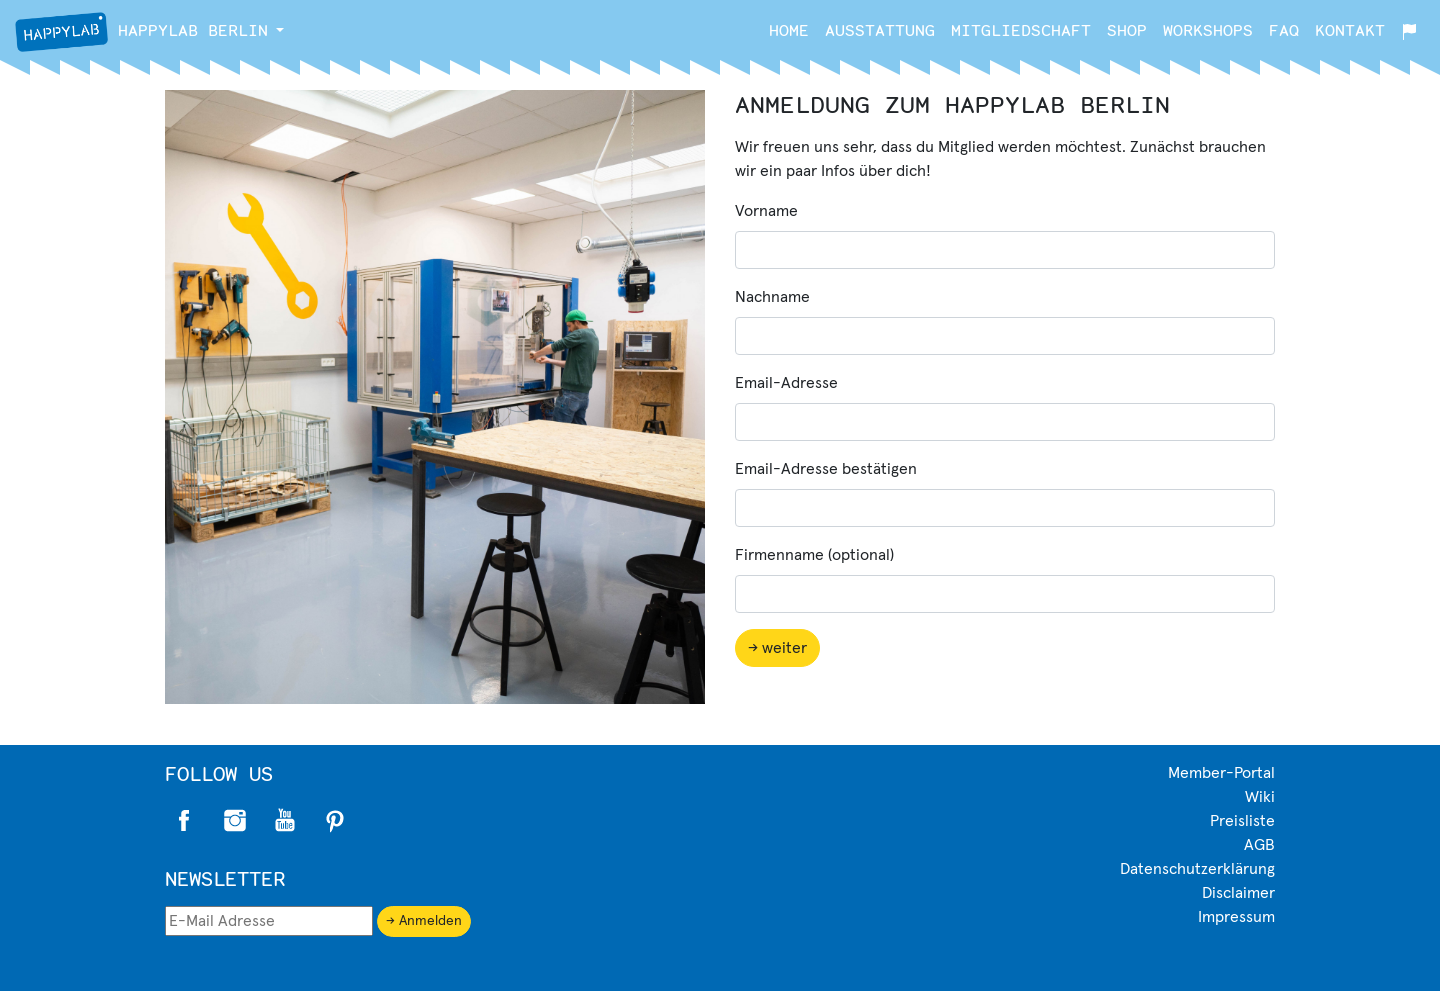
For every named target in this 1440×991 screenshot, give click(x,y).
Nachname (772, 297)
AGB (1259, 845)
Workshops (1208, 29)
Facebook (185, 821)
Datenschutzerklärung (1197, 869)
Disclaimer (1238, 893)
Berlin (141, 32)
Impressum (1236, 917)
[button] (280, 30)
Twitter (285, 821)
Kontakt (1350, 29)
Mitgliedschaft (1021, 29)
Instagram (235, 821)
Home (789, 29)
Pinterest (335, 821)
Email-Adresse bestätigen (826, 469)
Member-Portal (1221, 773)
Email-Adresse (786, 383)
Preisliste (1242, 821)
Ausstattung (880, 29)
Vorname (766, 211)
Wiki (1260, 797)
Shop (1127, 29)
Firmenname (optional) (814, 555)
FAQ (1284, 29)
